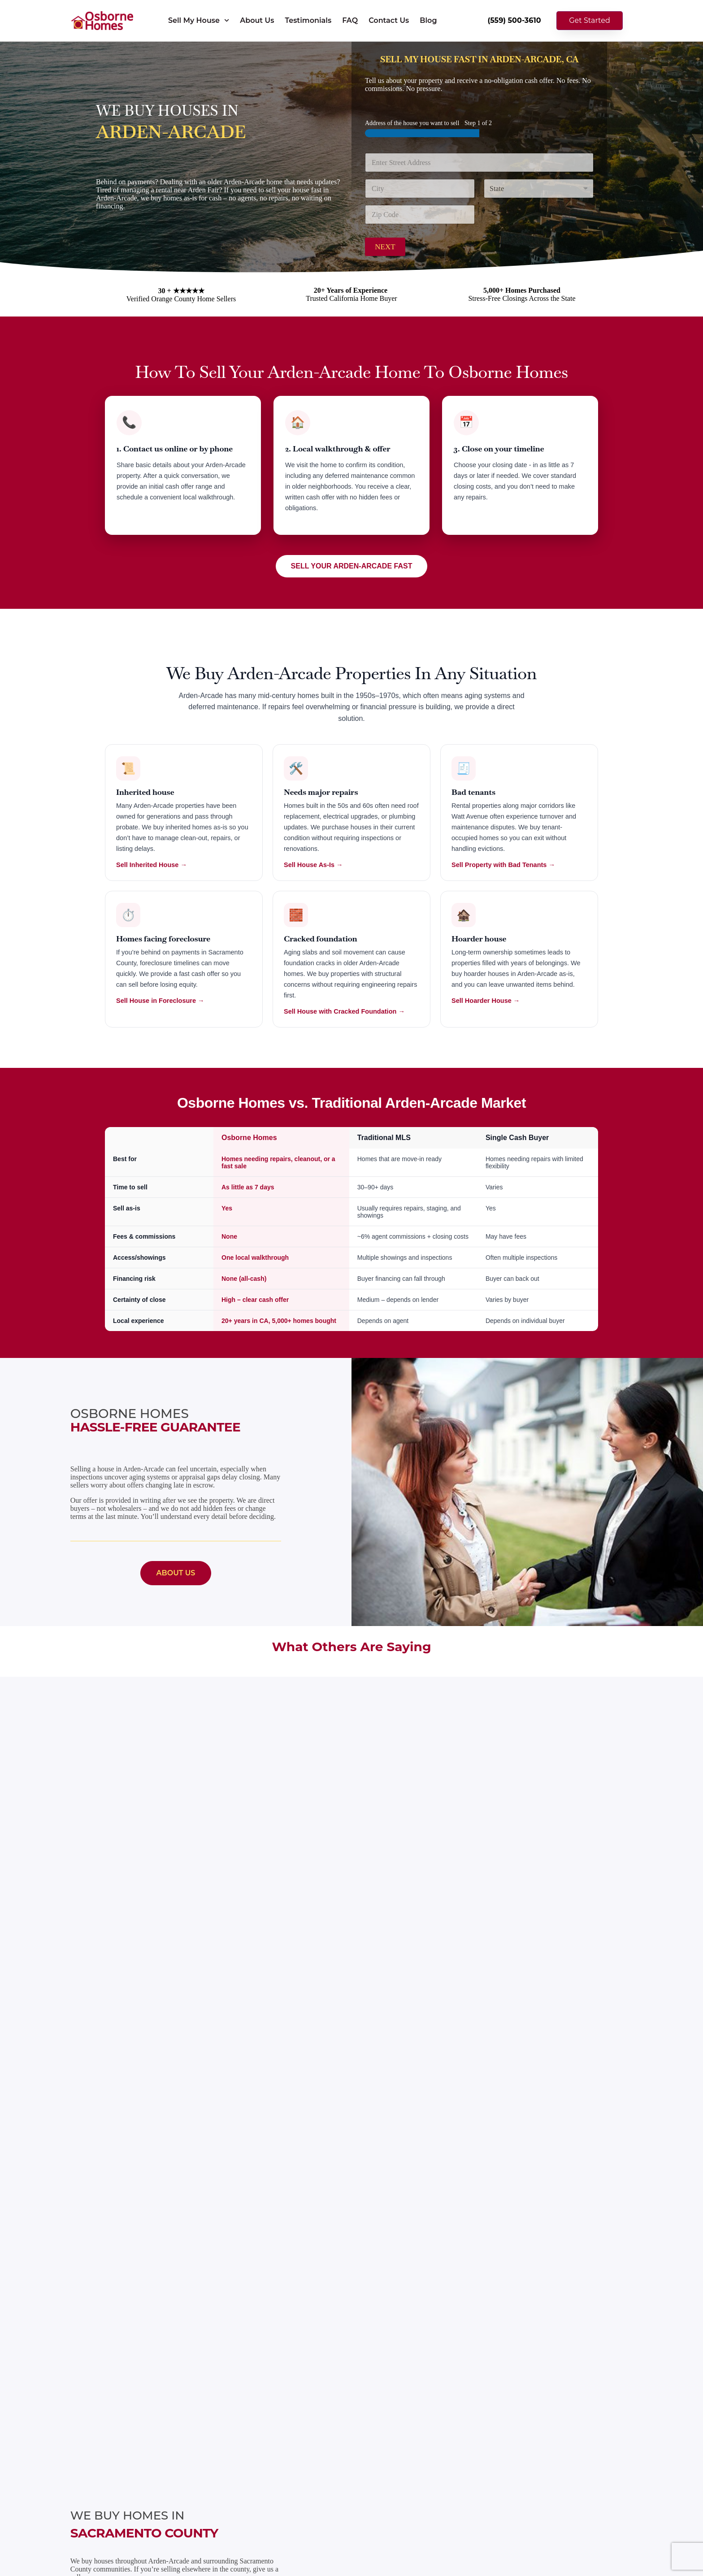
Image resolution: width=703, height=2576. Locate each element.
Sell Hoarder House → (485, 1000)
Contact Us (389, 20)
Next (385, 247)
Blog (428, 20)
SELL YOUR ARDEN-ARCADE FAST (351, 566)
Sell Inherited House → (151, 864)
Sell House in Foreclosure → (160, 1000)
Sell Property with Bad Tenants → (503, 864)
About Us (257, 20)
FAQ (350, 20)
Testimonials (308, 20)
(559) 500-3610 (514, 20)
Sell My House (198, 20)
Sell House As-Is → (313, 864)
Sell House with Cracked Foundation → (344, 1011)
